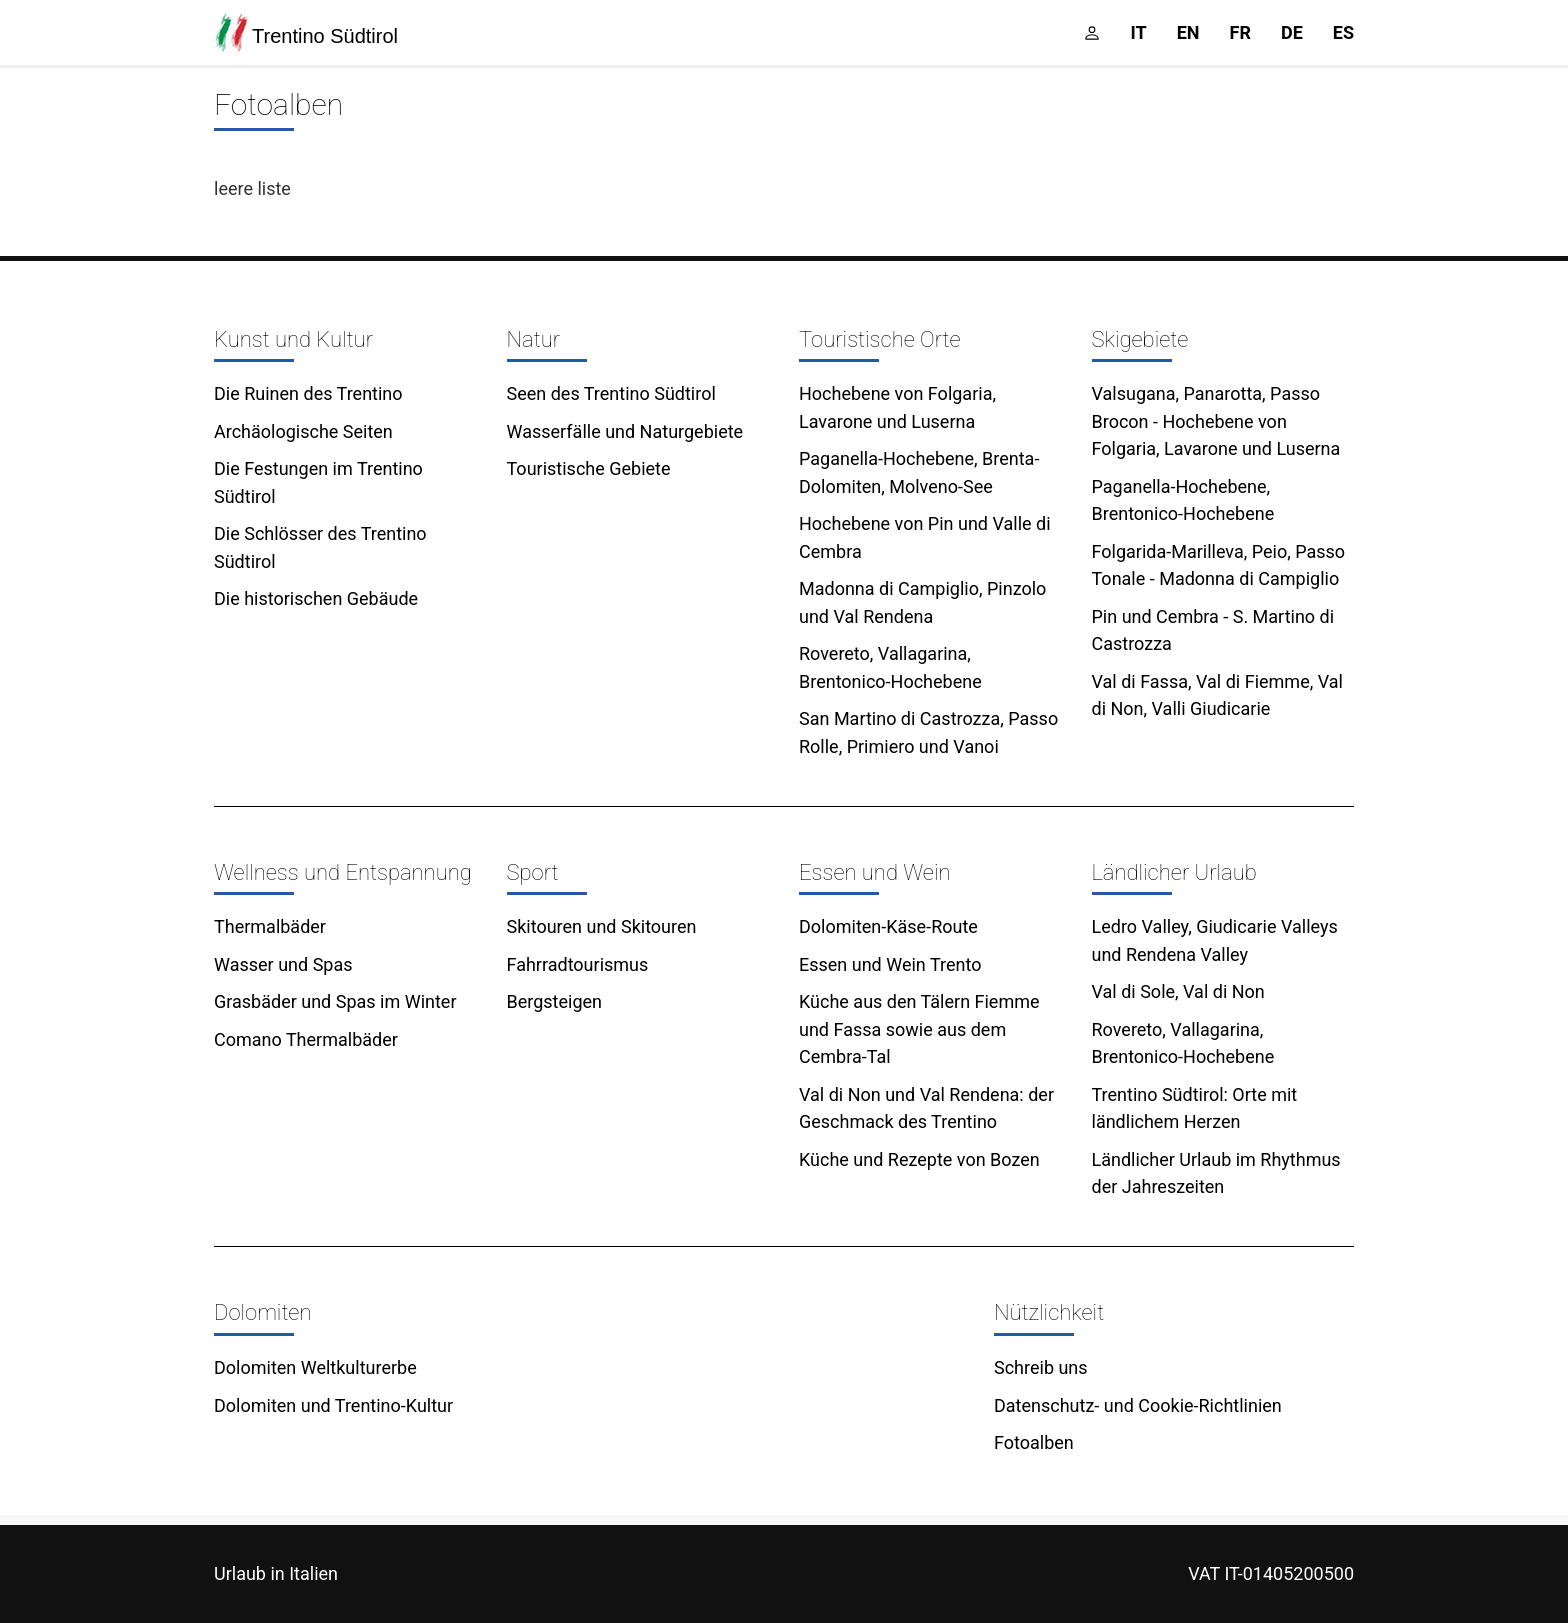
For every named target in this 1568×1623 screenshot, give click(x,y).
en (1188, 32)
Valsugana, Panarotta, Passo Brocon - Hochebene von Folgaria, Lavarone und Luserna (1216, 421)
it (1139, 32)
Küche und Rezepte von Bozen (919, 1159)
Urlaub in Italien (276, 1573)
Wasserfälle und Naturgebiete (625, 431)
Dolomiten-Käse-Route (888, 926)
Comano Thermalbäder (306, 1039)
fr (1240, 32)
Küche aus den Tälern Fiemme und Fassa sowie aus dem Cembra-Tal (919, 1029)
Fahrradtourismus (578, 964)
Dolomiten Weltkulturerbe (315, 1367)
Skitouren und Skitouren (602, 926)
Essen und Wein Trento (890, 964)
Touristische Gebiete (589, 468)
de (1292, 32)
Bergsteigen (555, 1001)
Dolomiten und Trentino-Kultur (333, 1405)
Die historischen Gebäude (316, 598)
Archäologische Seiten (303, 431)
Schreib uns (1041, 1367)
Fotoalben (1034, 1442)
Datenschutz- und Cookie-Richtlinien (1138, 1405)
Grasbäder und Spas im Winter (335, 1001)
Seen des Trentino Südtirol (611, 393)
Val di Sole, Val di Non (1178, 991)
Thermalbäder (270, 926)
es (1343, 32)
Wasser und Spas (283, 964)
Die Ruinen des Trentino (308, 393)
